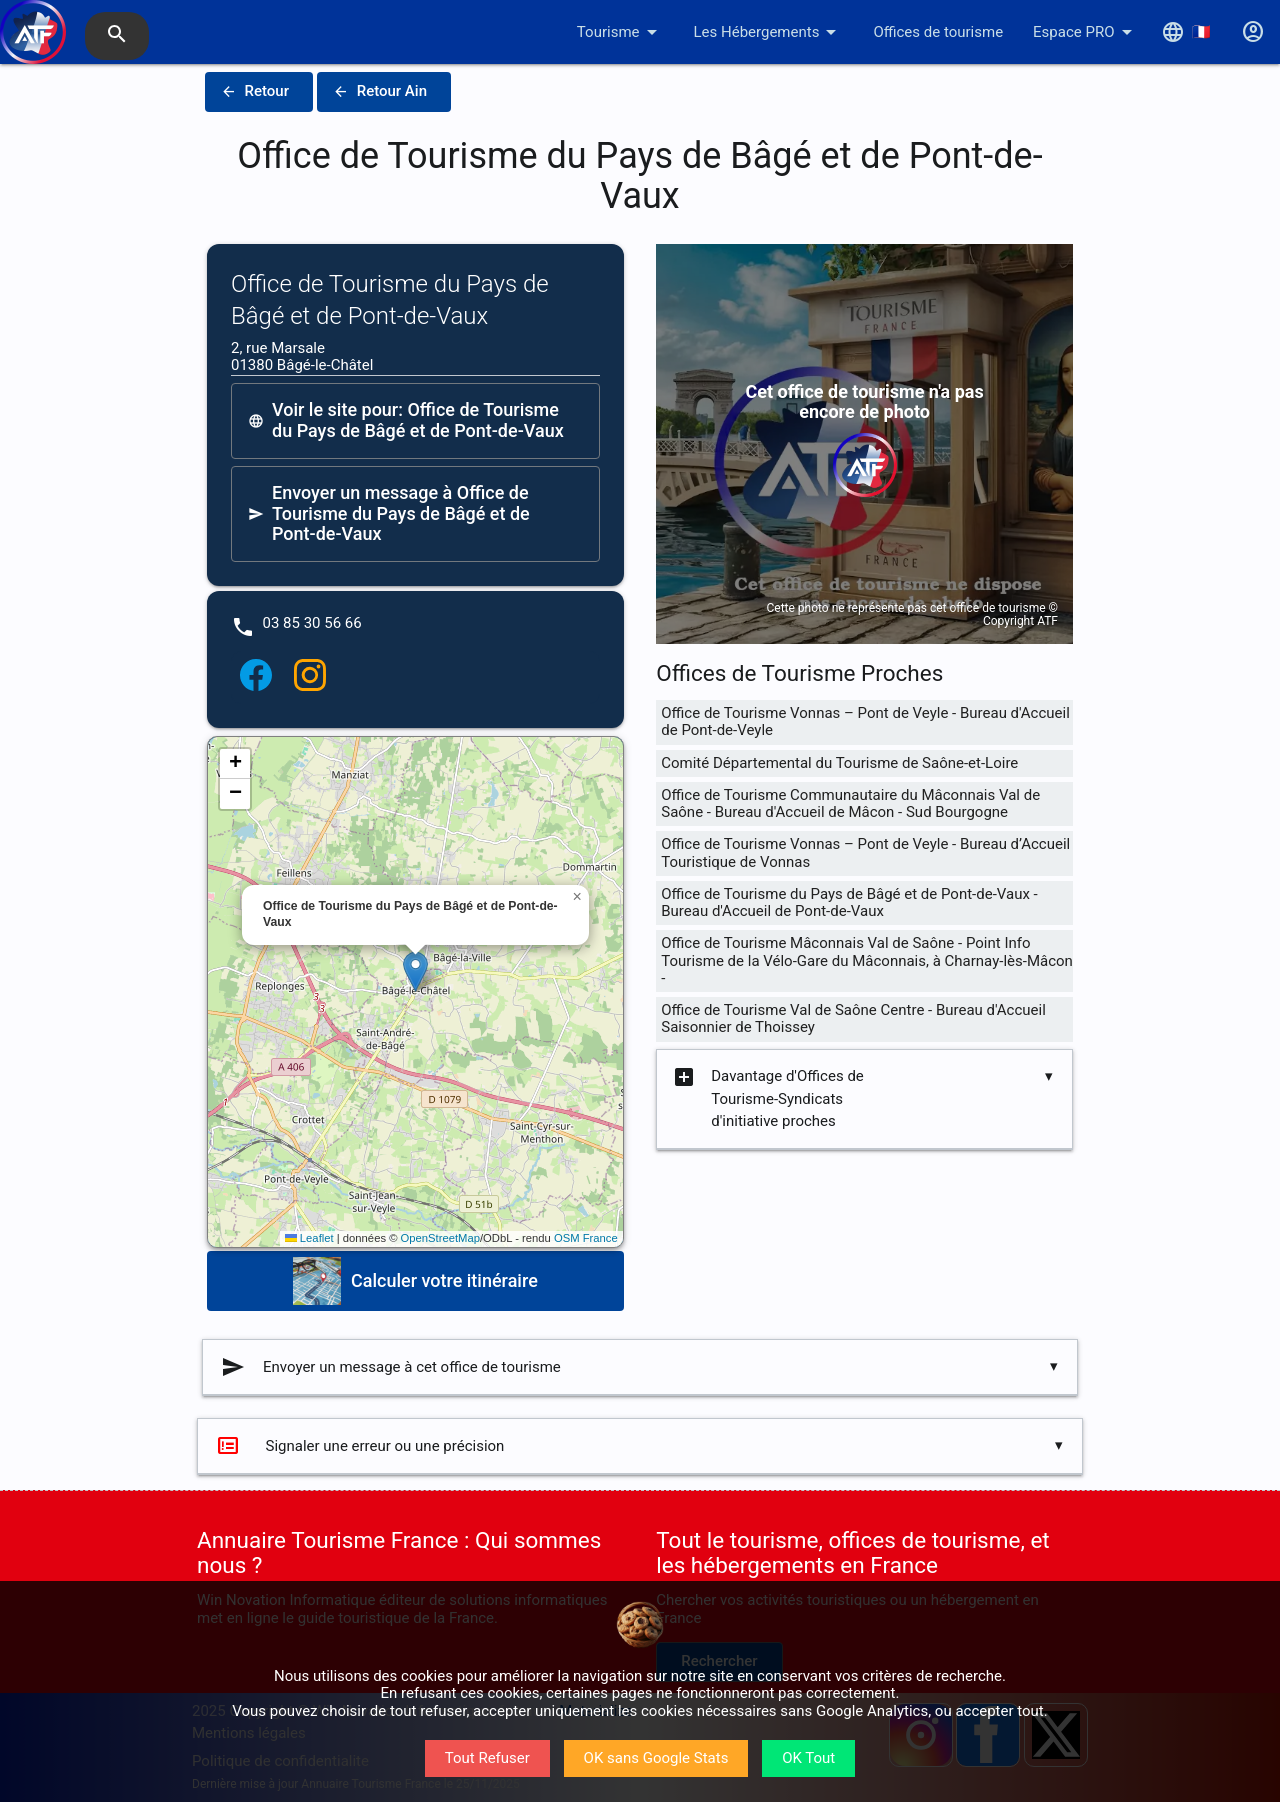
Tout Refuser (487, 1758)
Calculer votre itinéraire (415, 1281)
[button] (415, 971)
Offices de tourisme (938, 32)
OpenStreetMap (440, 1238)
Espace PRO (1085, 32)
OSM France (586, 1238)
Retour (255, 92)
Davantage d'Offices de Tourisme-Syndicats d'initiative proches (768, 1099)
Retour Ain (380, 92)
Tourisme (620, 32)
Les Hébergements (769, 32)
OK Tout (808, 1758)
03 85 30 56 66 (312, 623)
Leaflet (309, 1238)
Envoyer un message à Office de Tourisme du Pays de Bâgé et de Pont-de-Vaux (389, 513)
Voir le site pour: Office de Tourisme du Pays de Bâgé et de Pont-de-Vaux (406, 420)
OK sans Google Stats (656, 1758)
